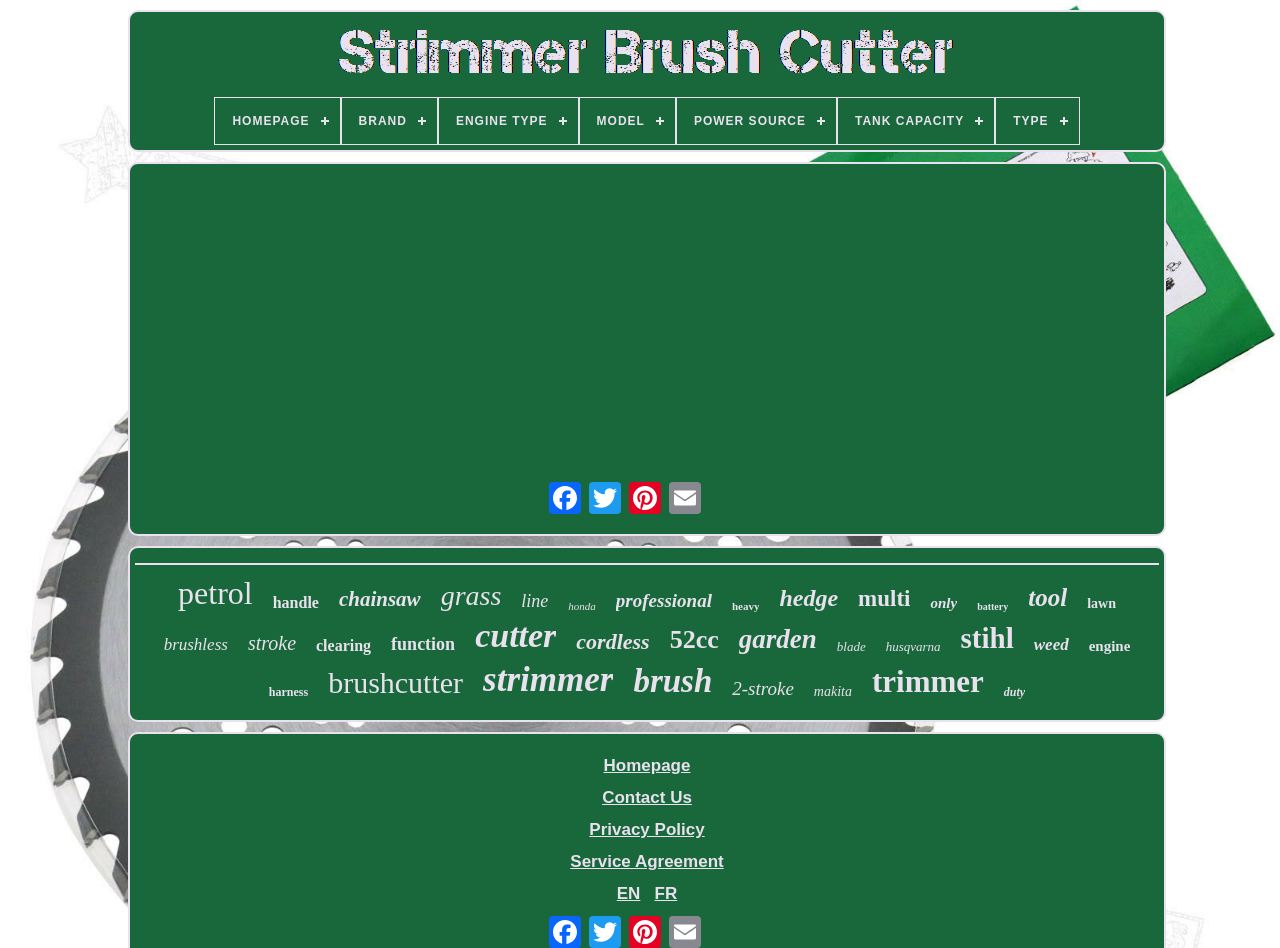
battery (992, 606)
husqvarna (913, 646)
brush (672, 681)
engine (1110, 646)
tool (1047, 597)
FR (666, 893)
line (534, 601)
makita (833, 691)
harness (288, 692)
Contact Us (647, 797)
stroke (272, 643)
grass (471, 595)
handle (296, 602)
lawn (1101, 603)
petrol (215, 593)
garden (778, 639)
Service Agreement (646, 861)
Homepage (647, 765)
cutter (515, 635)
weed (1051, 644)
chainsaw (380, 599)
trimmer (928, 681)
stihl (987, 638)
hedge (808, 598)
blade (851, 646)
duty (1014, 692)
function (423, 644)
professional (664, 600)
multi (884, 598)
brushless (196, 644)
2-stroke (763, 688)
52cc (694, 639)
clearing (343, 645)
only (943, 603)
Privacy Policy (646, 829)
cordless (612, 641)
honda (582, 606)
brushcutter (395, 682)
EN (629, 893)
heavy (746, 606)
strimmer (548, 679)
